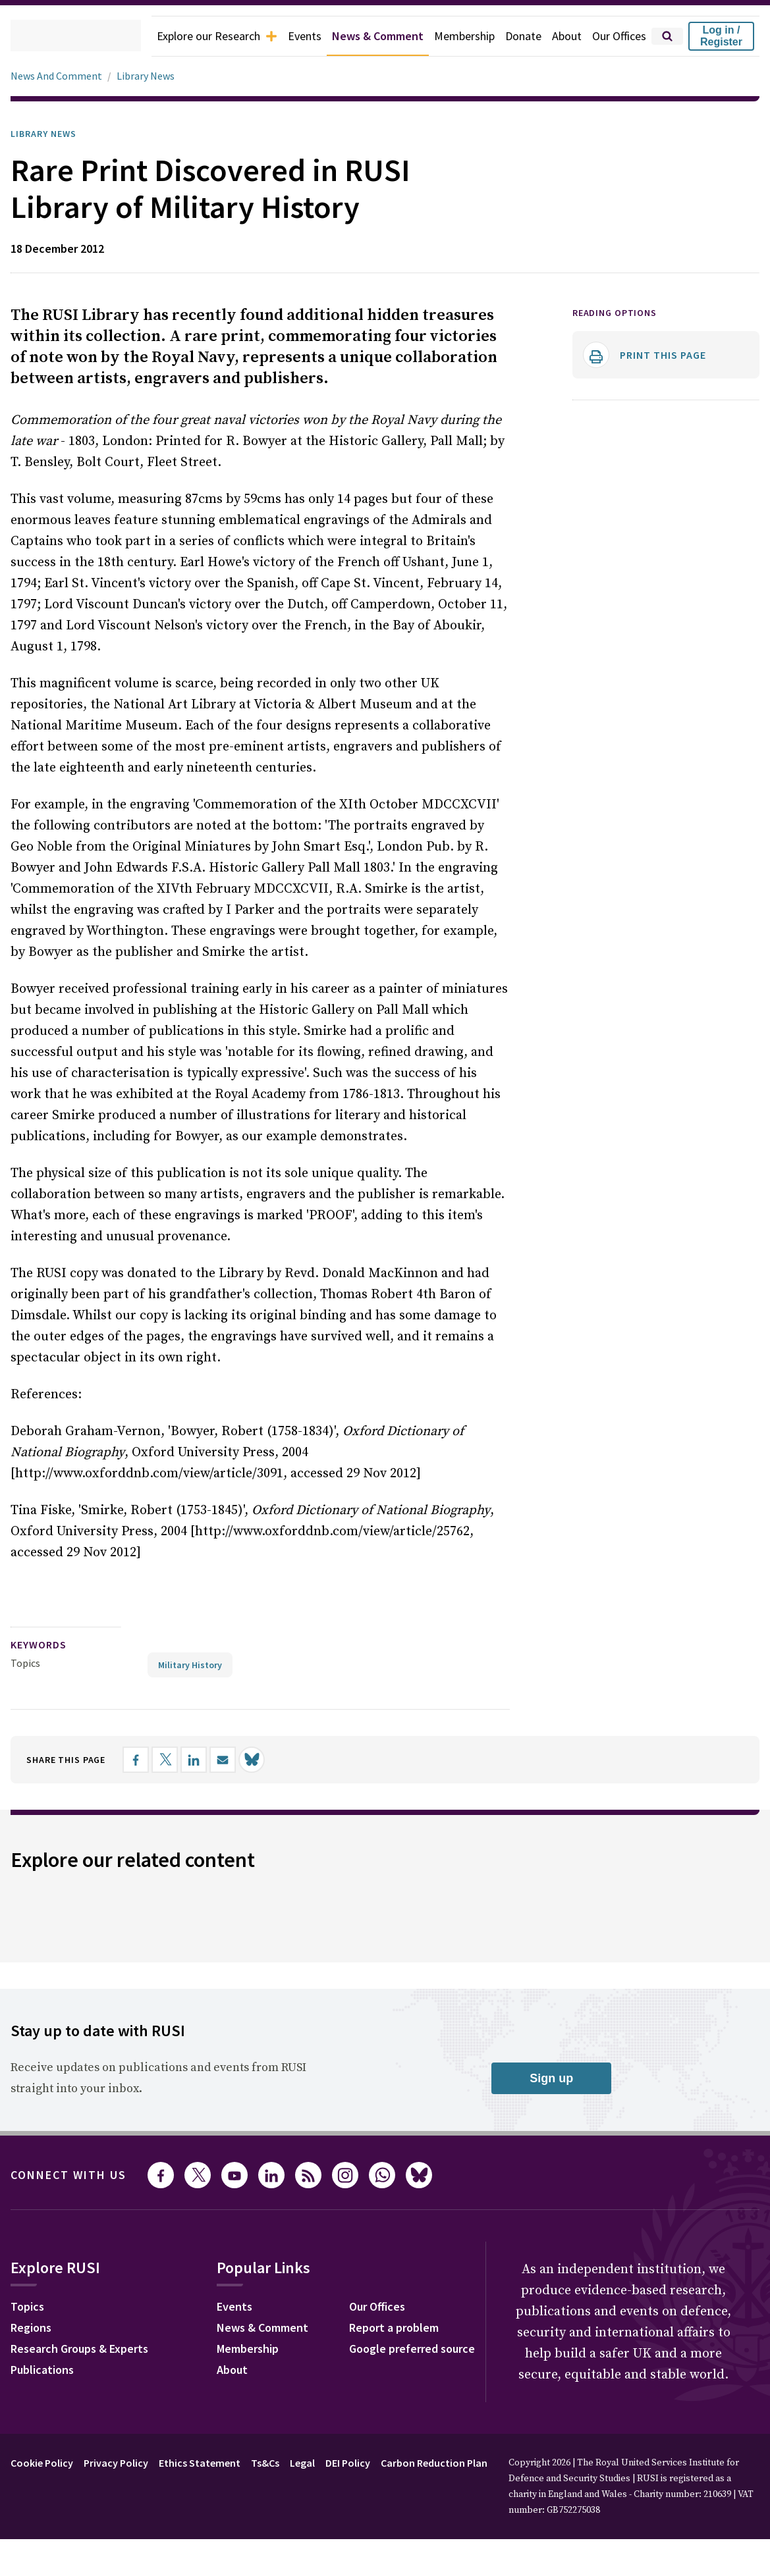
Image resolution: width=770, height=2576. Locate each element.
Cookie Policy (45, 2513)
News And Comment (59, 76)
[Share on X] (178, 1738)
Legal (325, 2513)
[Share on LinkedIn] (207, 1738)
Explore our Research (186, 36)
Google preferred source (562, 2328)
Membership (452, 36)
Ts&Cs (284, 2513)
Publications (46, 2349)
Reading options (620, 312)
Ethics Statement (215, 2513)
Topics (25, 1641)
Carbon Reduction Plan (470, 2513)
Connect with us (76, 2153)
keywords (44, 1623)
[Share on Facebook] (149, 1738)
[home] (57, 36)
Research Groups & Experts (89, 2328)
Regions (34, 2307)
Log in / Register (721, 35)
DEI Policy (375, 2513)
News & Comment (359, 36)
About (560, 36)
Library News (150, 76)
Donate (515, 36)
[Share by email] (236, 1738)
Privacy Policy (126, 2513)
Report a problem (542, 2307)
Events (280, 36)
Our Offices (616, 36)
